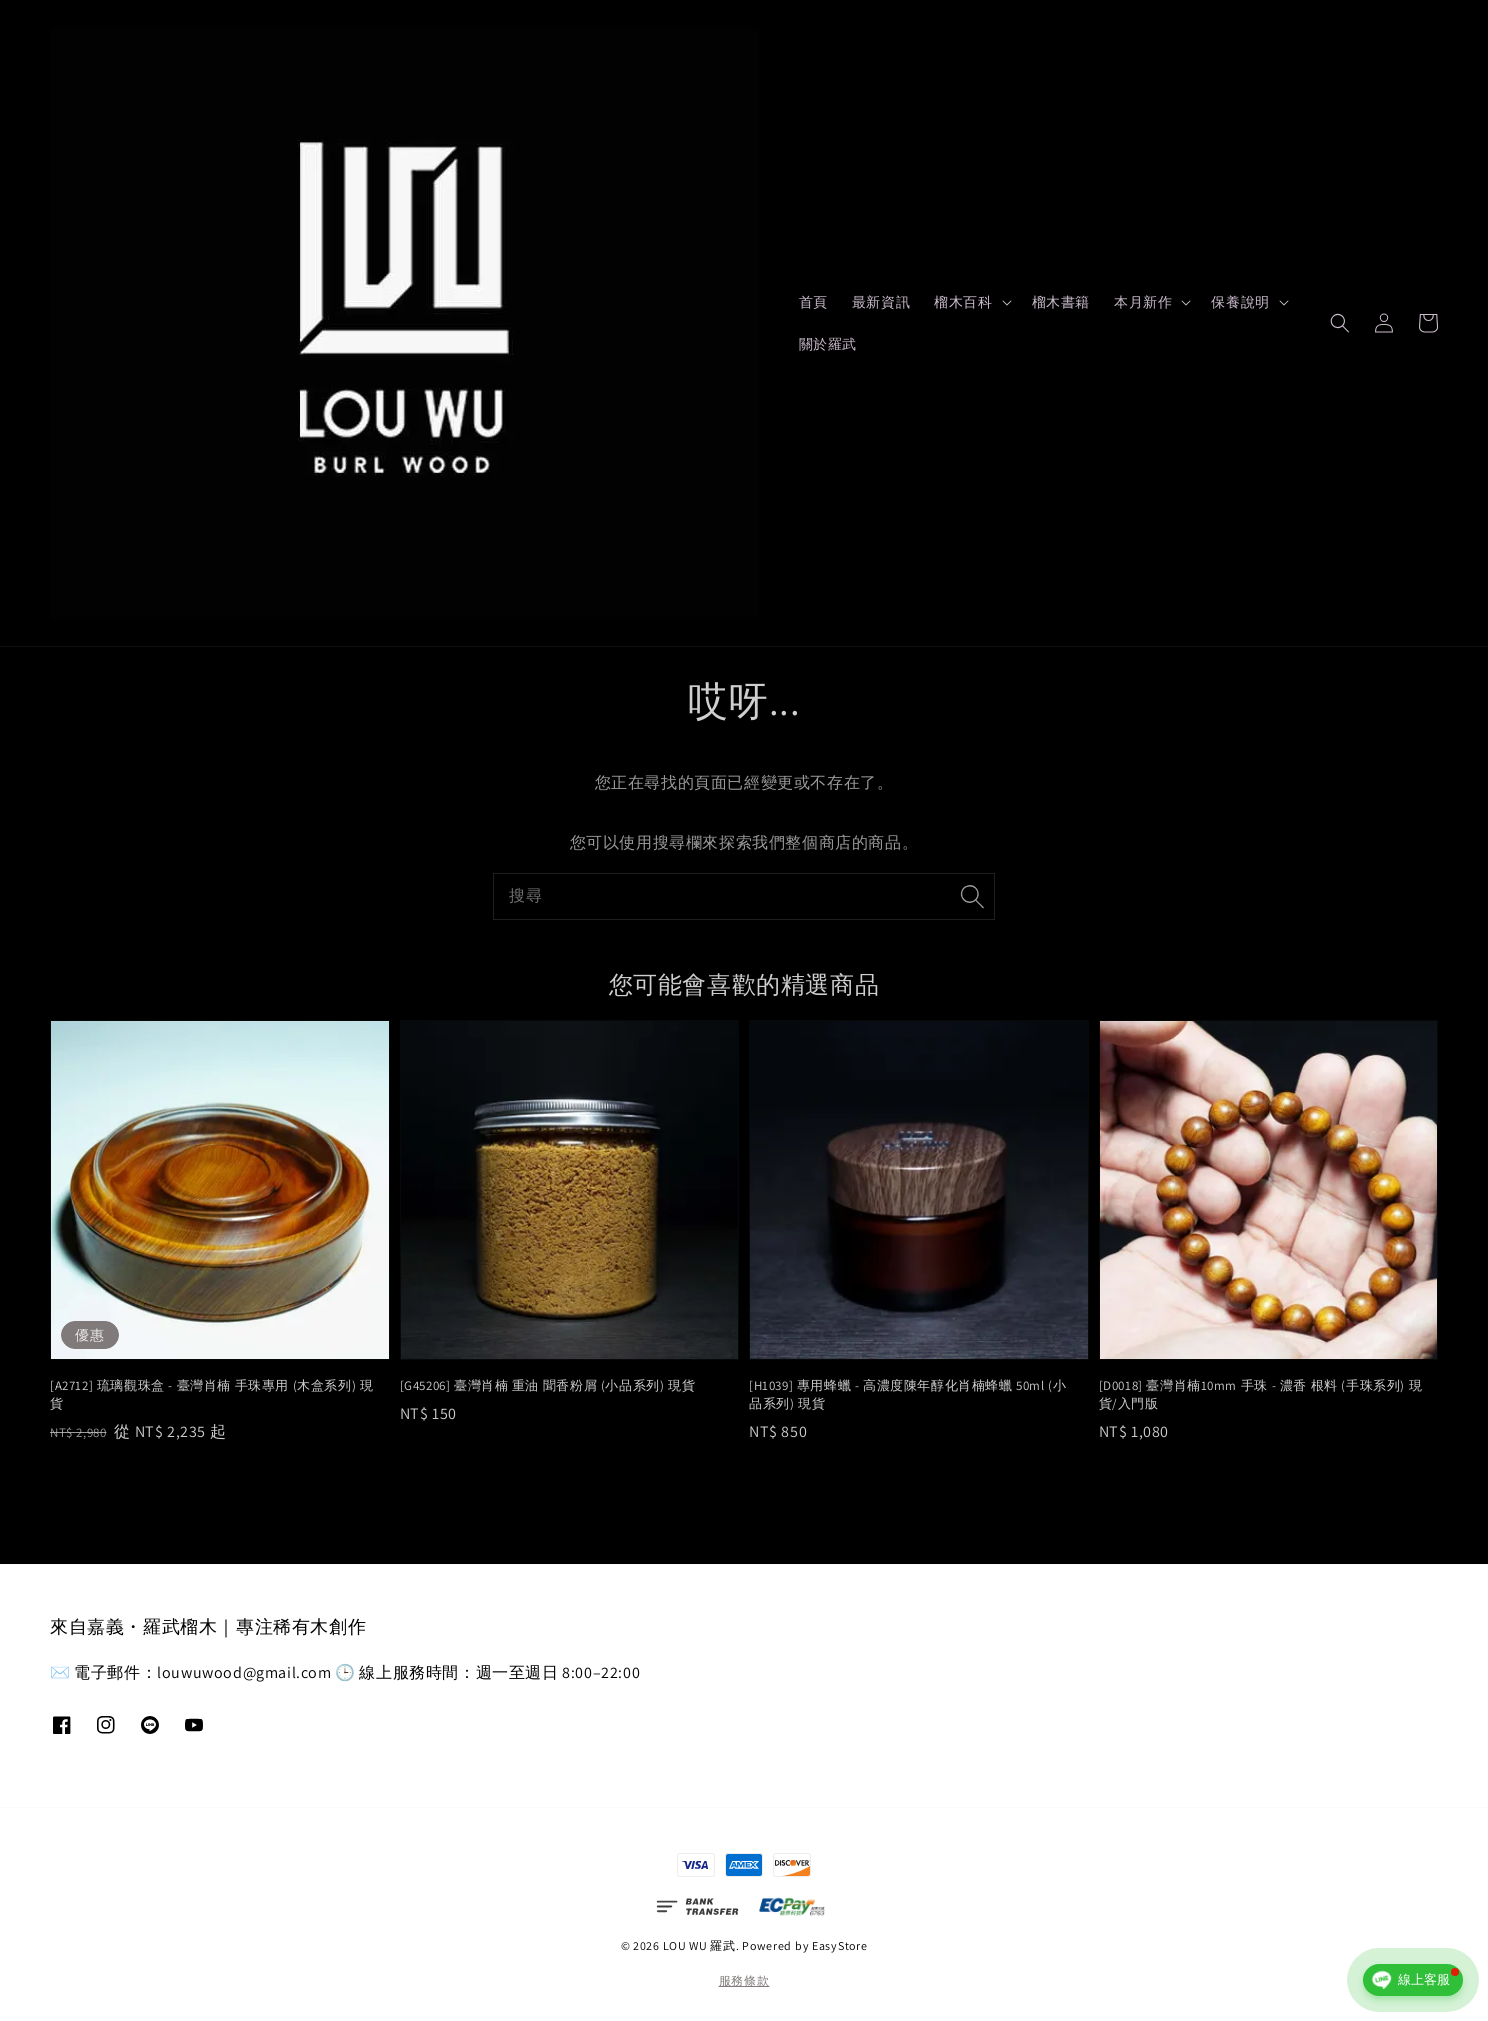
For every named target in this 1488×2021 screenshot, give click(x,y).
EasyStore (839, 1945)
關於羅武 (828, 344)
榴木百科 (963, 302)
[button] (1340, 323)
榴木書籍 (1061, 302)
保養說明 (1240, 302)
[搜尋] (972, 896)
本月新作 (1143, 302)
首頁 (813, 302)
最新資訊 (881, 302)
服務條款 (744, 1980)
